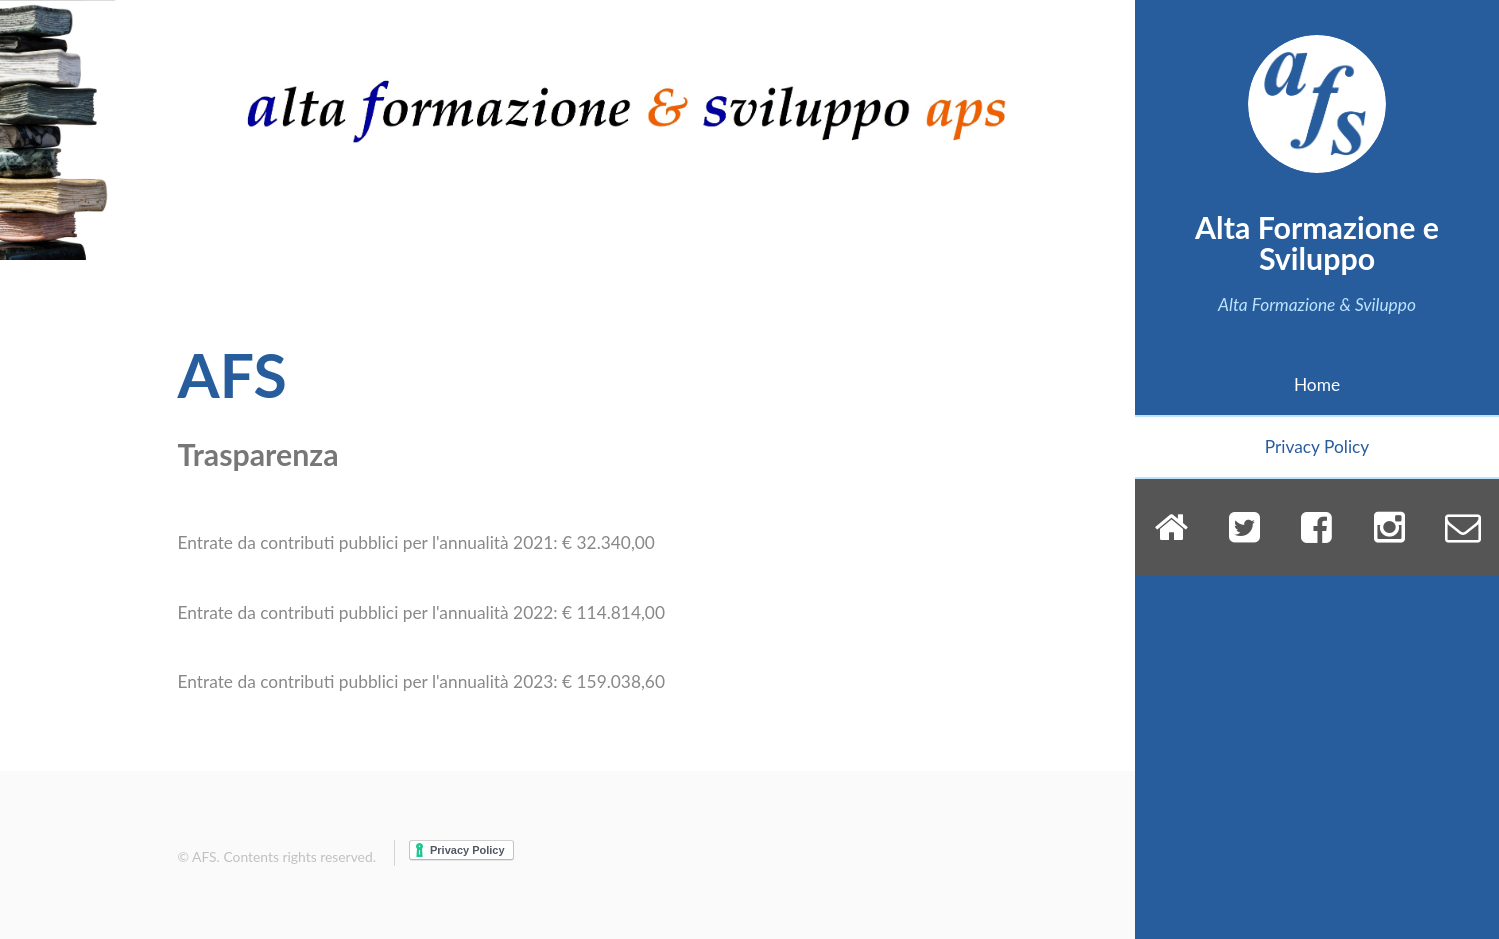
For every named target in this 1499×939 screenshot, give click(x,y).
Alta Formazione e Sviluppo (1317, 242)
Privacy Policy (1317, 446)
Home (1317, 384)
